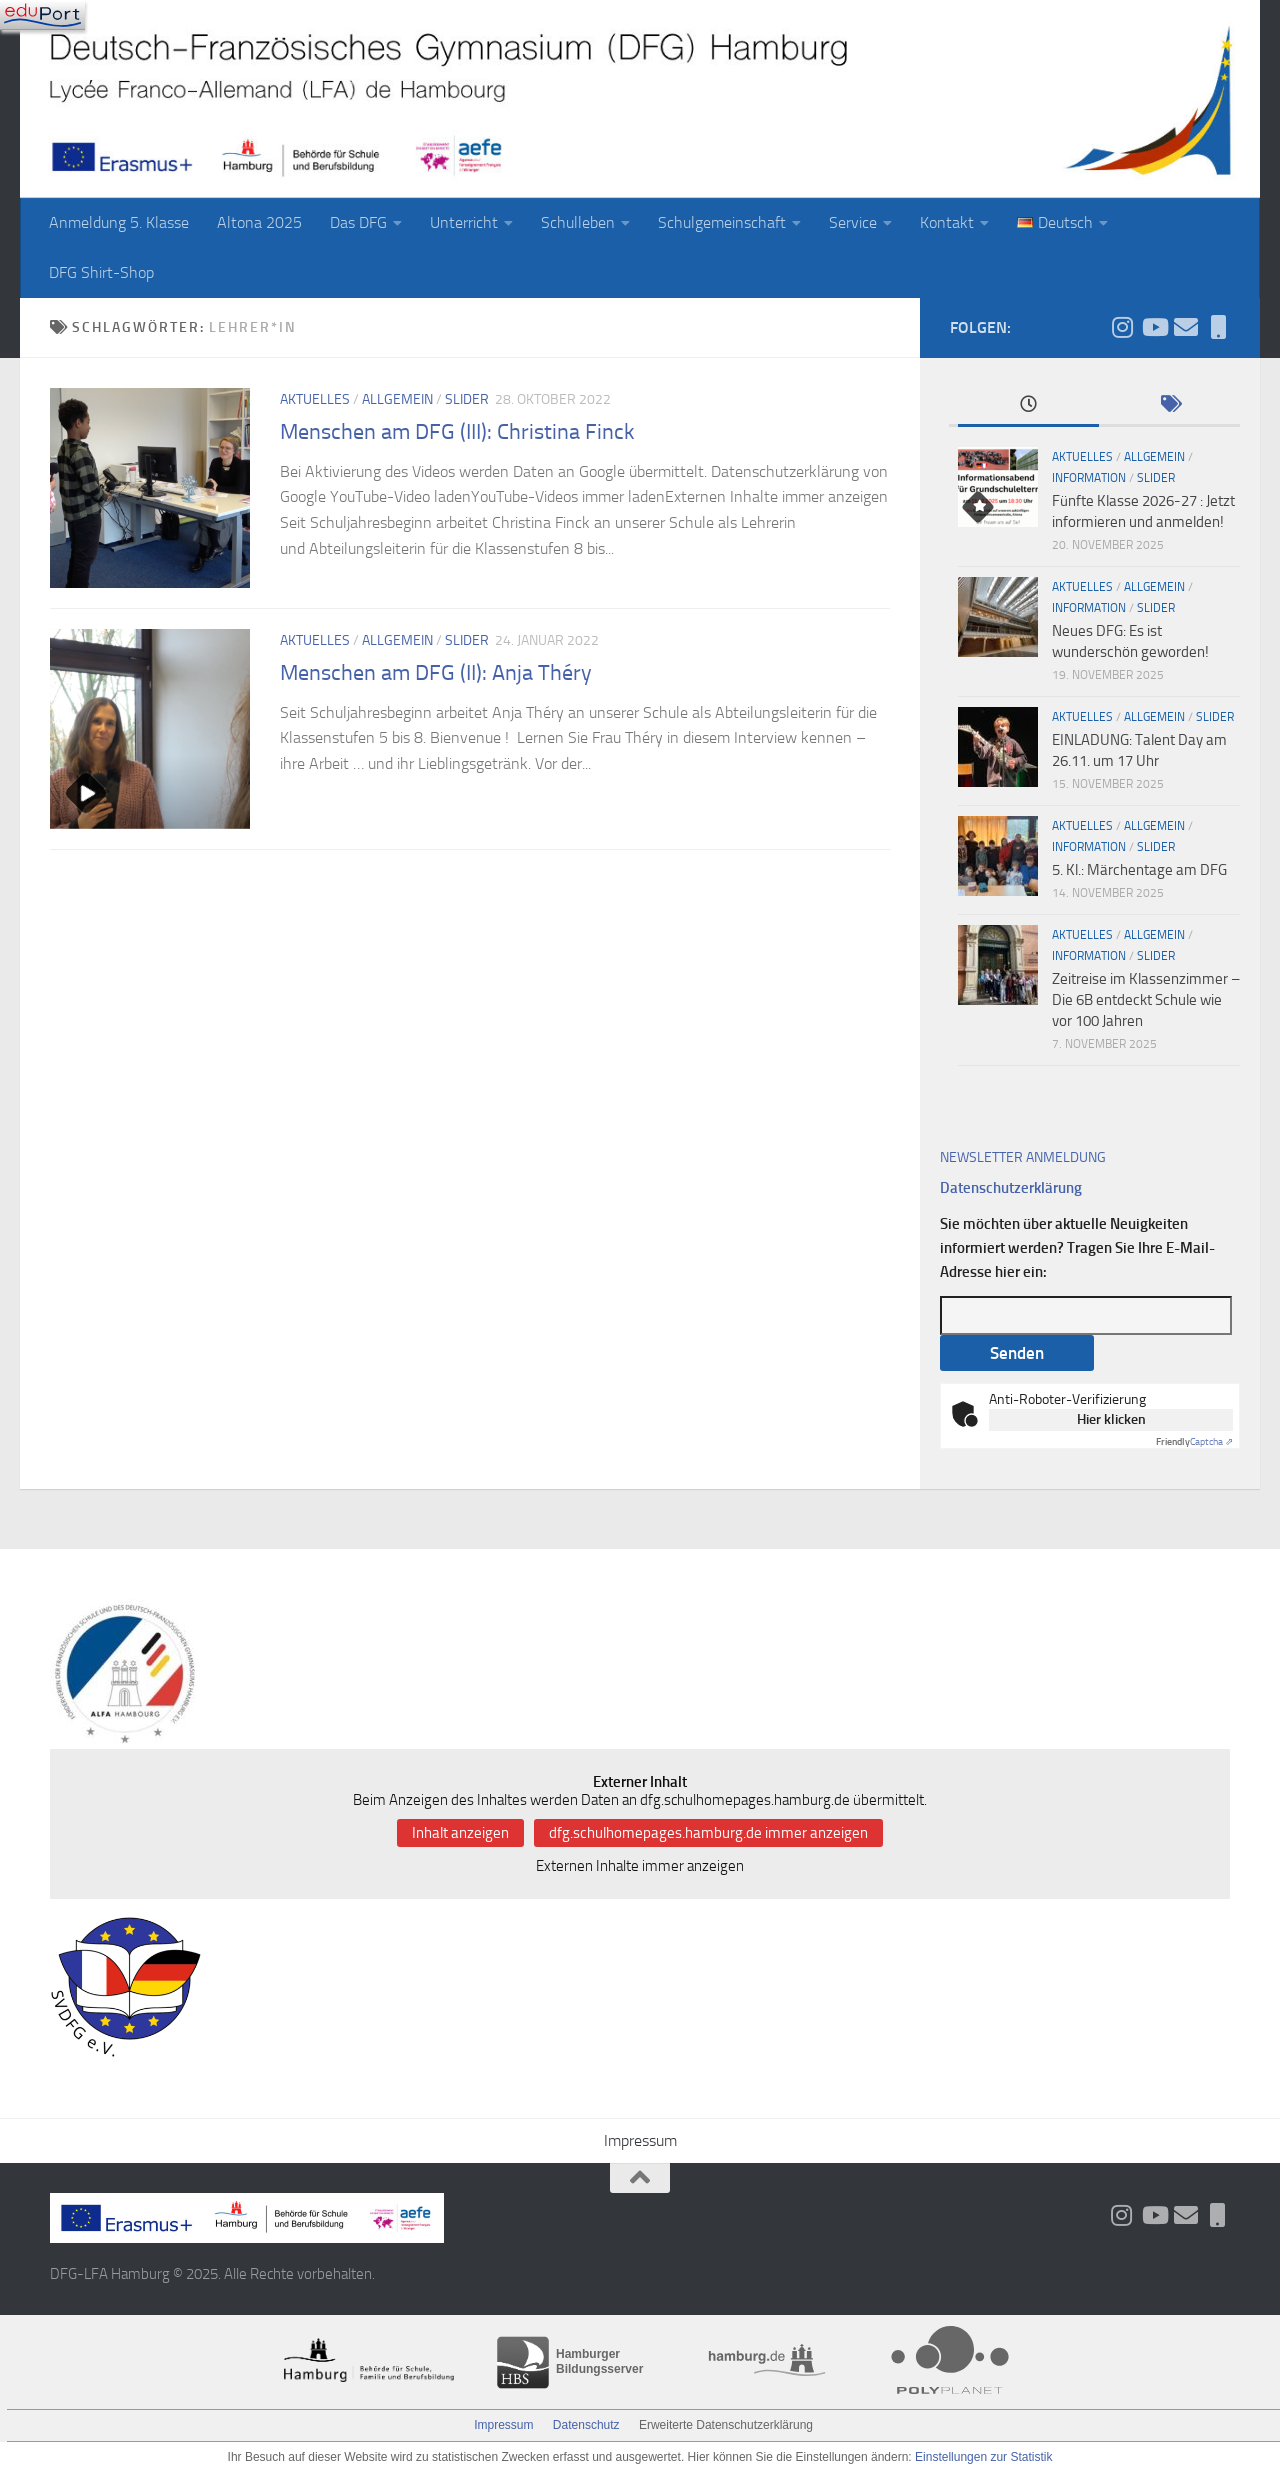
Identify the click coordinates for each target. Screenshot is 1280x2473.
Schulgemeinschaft (722, 222)
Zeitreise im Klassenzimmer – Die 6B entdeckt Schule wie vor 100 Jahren (1146, 1000)
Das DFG (358, 222)
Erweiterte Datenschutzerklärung (726, 2425)
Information (1089, 478)
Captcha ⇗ (1194, 1442)
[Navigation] (42, 15)
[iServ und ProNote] (1218, 327)
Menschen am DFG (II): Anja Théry (436, 673)
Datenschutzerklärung (1011, 1188)
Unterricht (464, 222)
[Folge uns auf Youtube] (1154, 327)
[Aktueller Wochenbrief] (1186, 327)
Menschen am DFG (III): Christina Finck (457, 432)
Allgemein (397, 399)
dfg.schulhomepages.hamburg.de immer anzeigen (708, 1833)
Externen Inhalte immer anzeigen (640, 1866)
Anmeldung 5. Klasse (119, 222)
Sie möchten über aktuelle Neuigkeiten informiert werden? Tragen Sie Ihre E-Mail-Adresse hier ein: (1077, 1248)
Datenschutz (586, 2425)
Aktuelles (315, 399)
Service (853, 222)
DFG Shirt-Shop (101, 272)
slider (467, 399)
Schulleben (578, 222)
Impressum (640, 2140)
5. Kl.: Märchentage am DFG (1139, 870)
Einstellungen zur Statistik (983, 2457)
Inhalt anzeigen (460, 1833)
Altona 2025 (259, 222)
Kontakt (947, 222)
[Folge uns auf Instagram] (1122, 327)
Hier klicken (1111, 1419)
